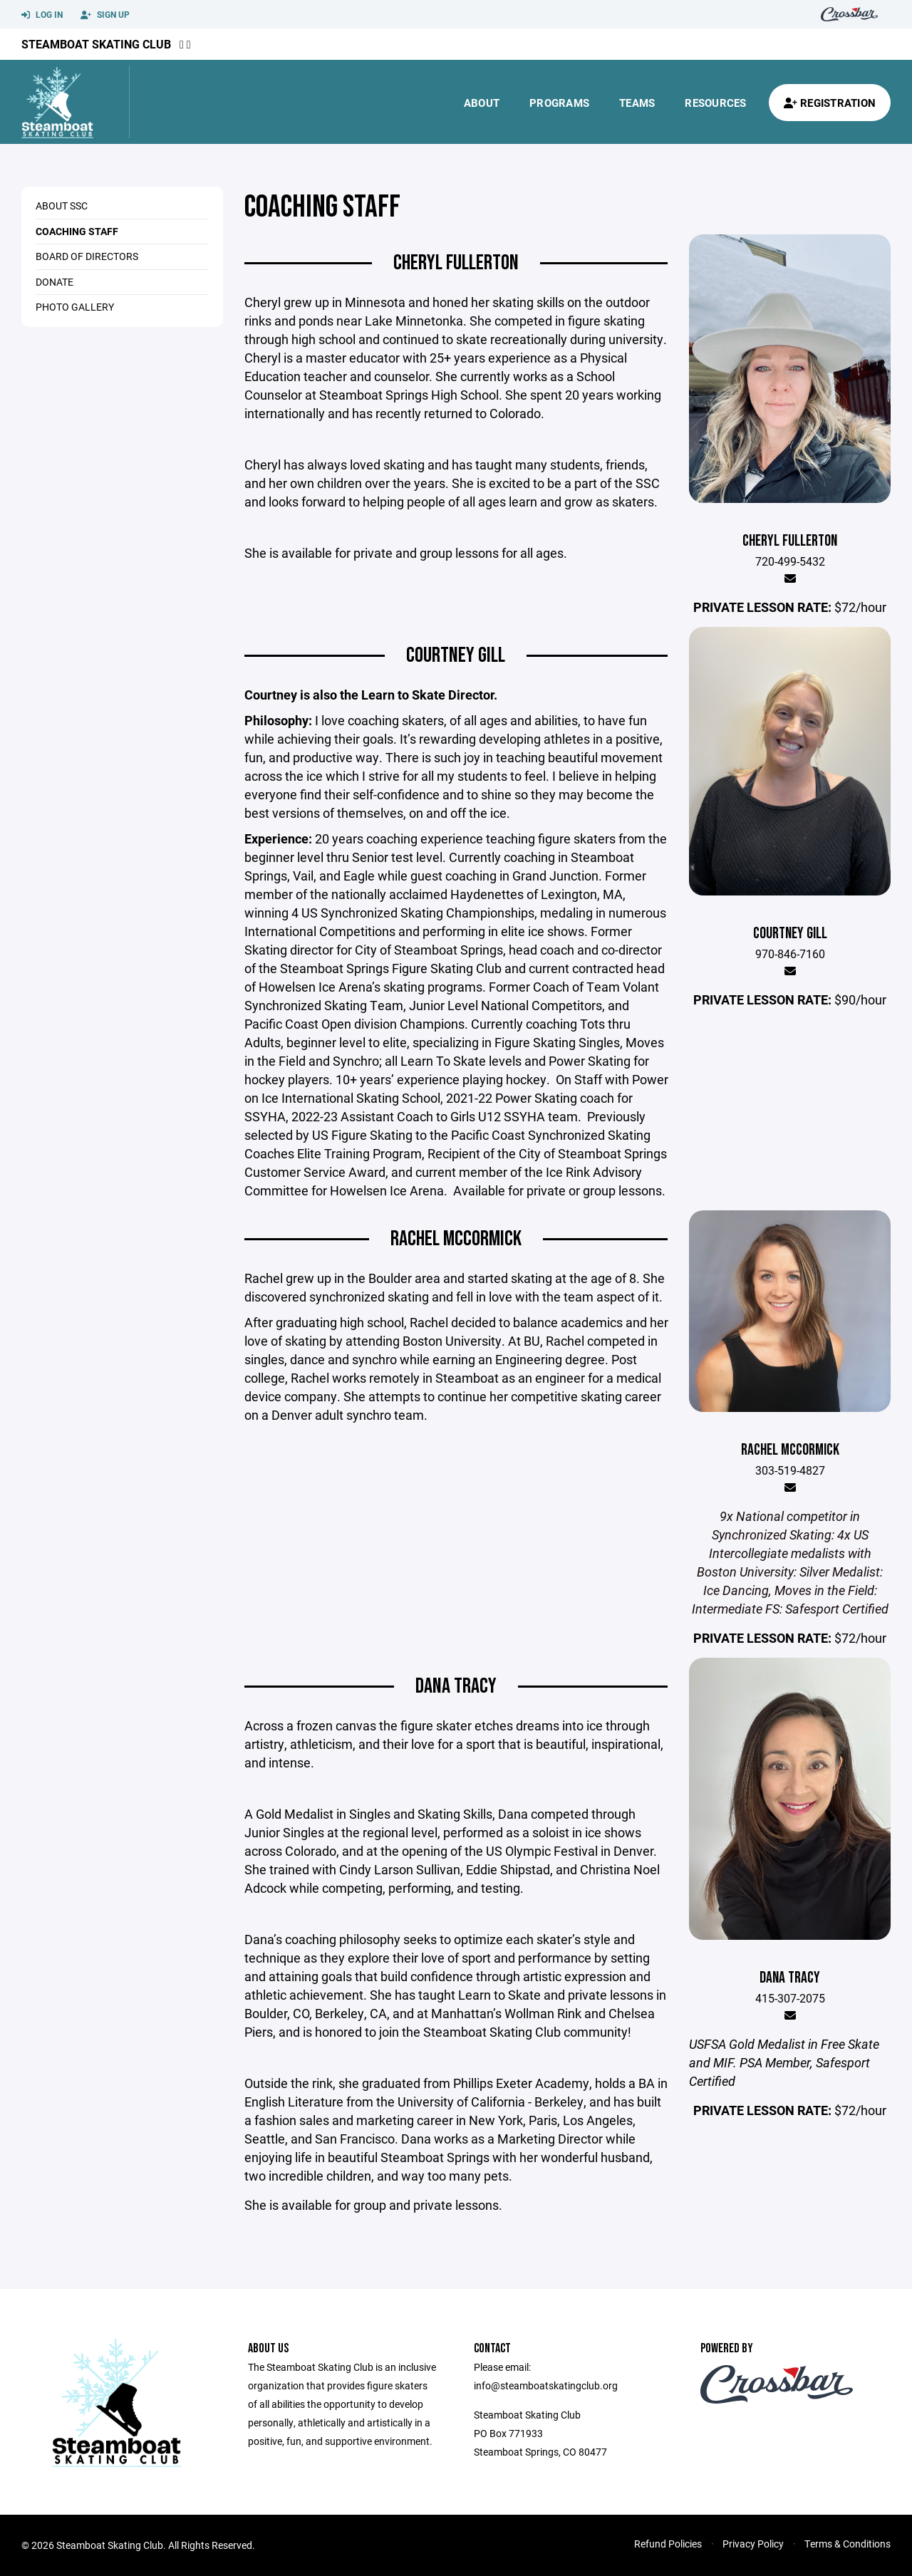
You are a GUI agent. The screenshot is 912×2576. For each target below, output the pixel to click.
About (481, 102)
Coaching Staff (77, 231)
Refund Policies (668, 2543)
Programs (559, 102)
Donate (54, 282)
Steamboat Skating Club (96, 43)
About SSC (62, 205)
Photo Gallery (75, 306)
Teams (637, 102)
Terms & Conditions (847, 2543)
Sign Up (105, 15)
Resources (715, 102)
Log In (42, 15)
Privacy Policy (753, 2543)
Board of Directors (87, 256)
